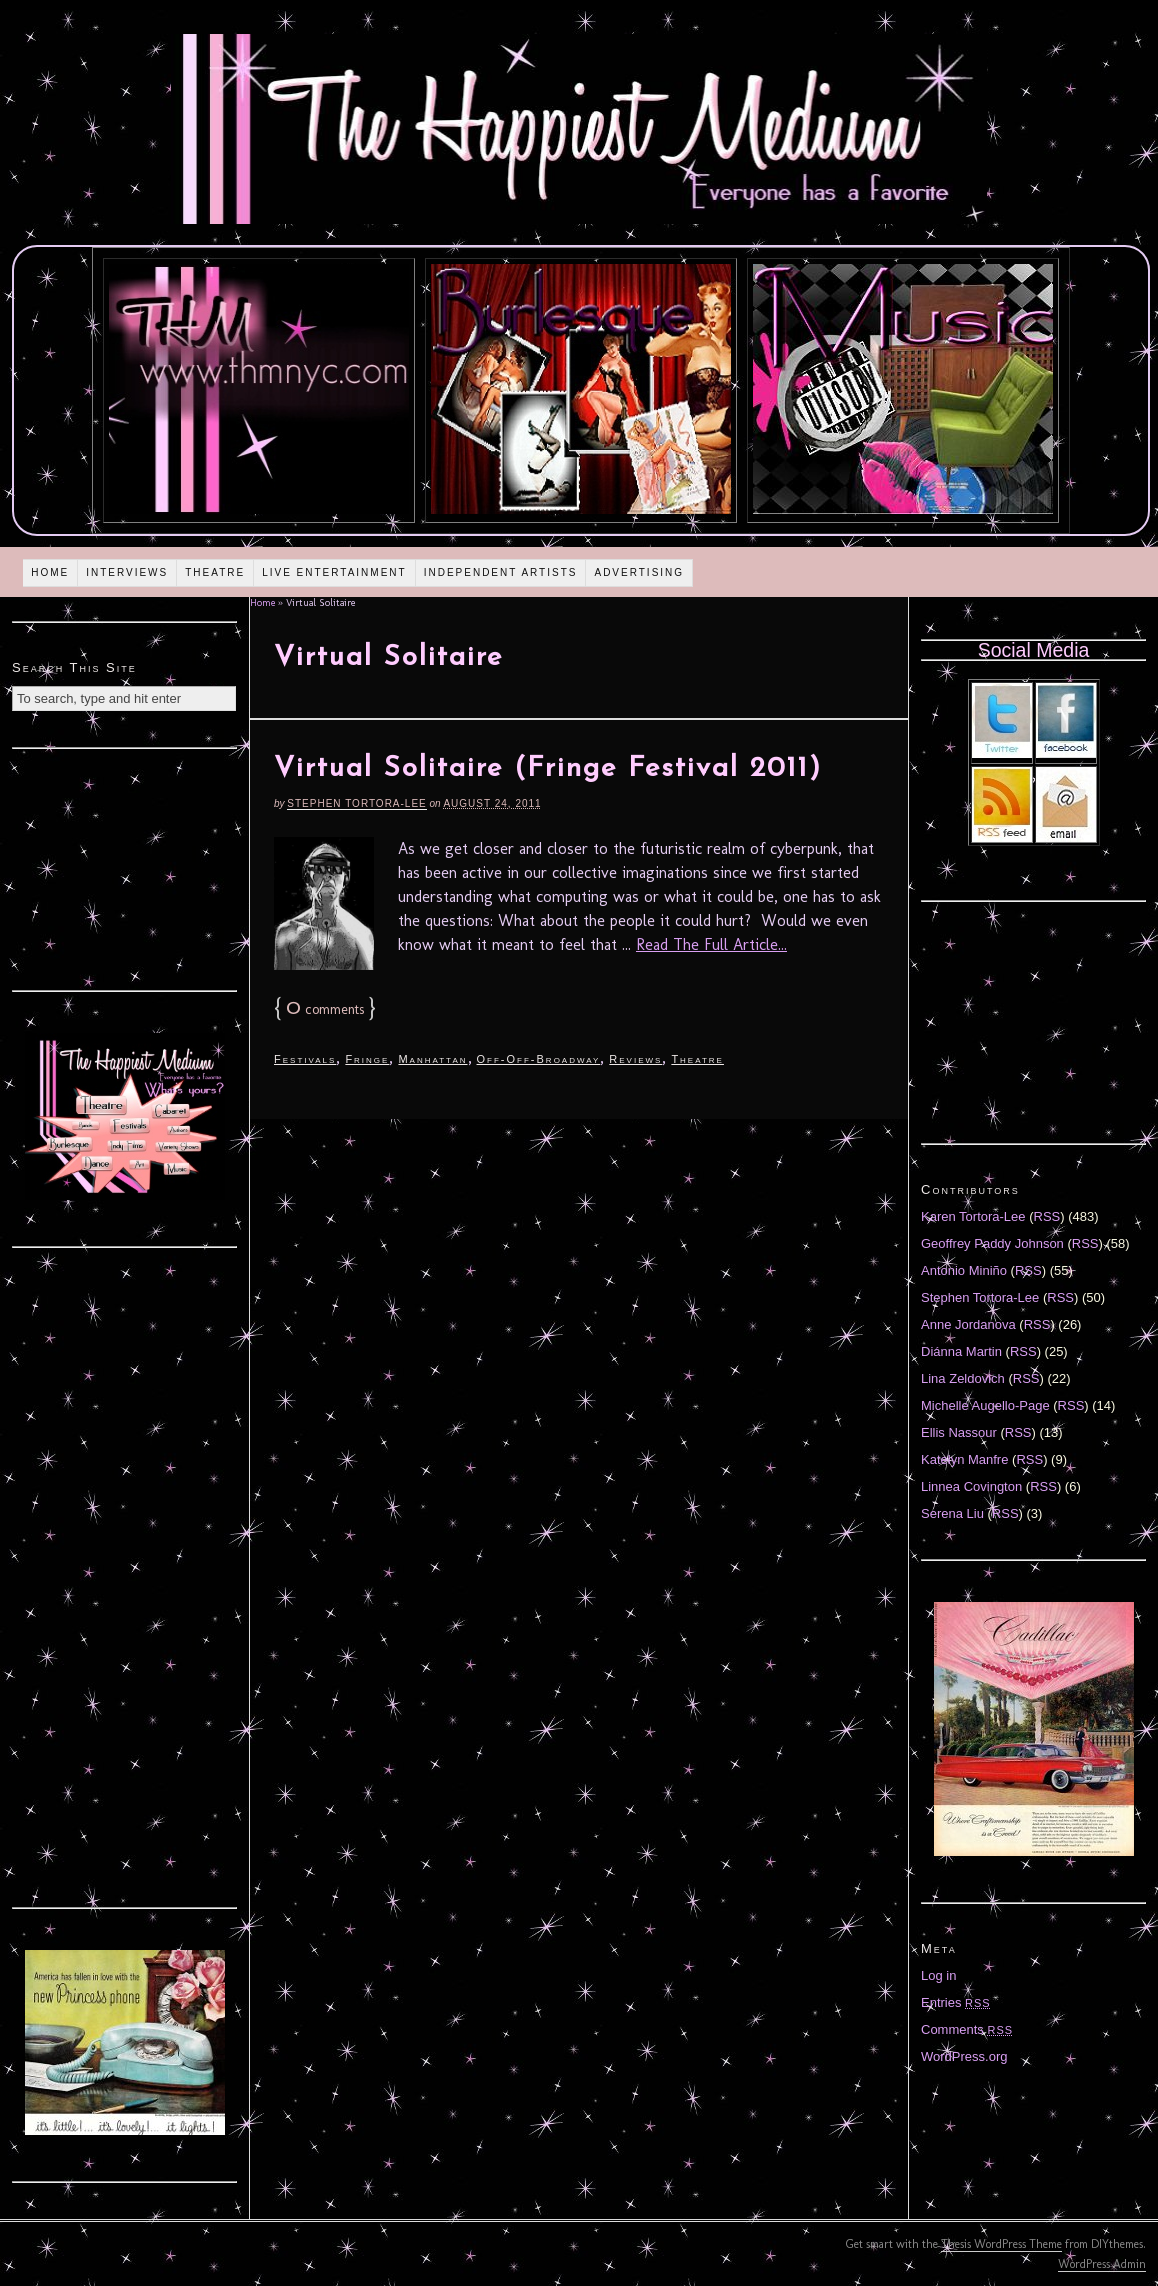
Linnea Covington (971, 1486)
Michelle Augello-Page (985, 1405)
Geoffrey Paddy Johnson (992, 1243)
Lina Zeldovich (963, 1378)
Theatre (215, 572)
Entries (956, 2002)
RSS (1047, 1216)
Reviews (635, 1059)
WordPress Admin (1102, 2264)
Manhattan (432, 1059)
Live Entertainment (334, 572)
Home (50, 572)
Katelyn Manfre (964, 1459)
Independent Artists (501, 572)
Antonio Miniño (964, 1270)
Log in (938, 1975)
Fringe (367, 1059)
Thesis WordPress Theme (1001, 2244)
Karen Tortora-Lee (973, 1216)
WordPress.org (964, 2056)
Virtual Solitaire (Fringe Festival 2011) (548, 769)
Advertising (639, 572)
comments (325, 1009)
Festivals (305, 1059)
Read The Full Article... (711, 944)
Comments (967, 2029)
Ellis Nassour (959, 1432)
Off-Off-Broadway (539, 1059)
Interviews (127, 572)
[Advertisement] (125, 867)
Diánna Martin (961, 1351)
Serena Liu (952, 1513)
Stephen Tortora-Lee (356, 803)
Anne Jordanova (968, 1324)
